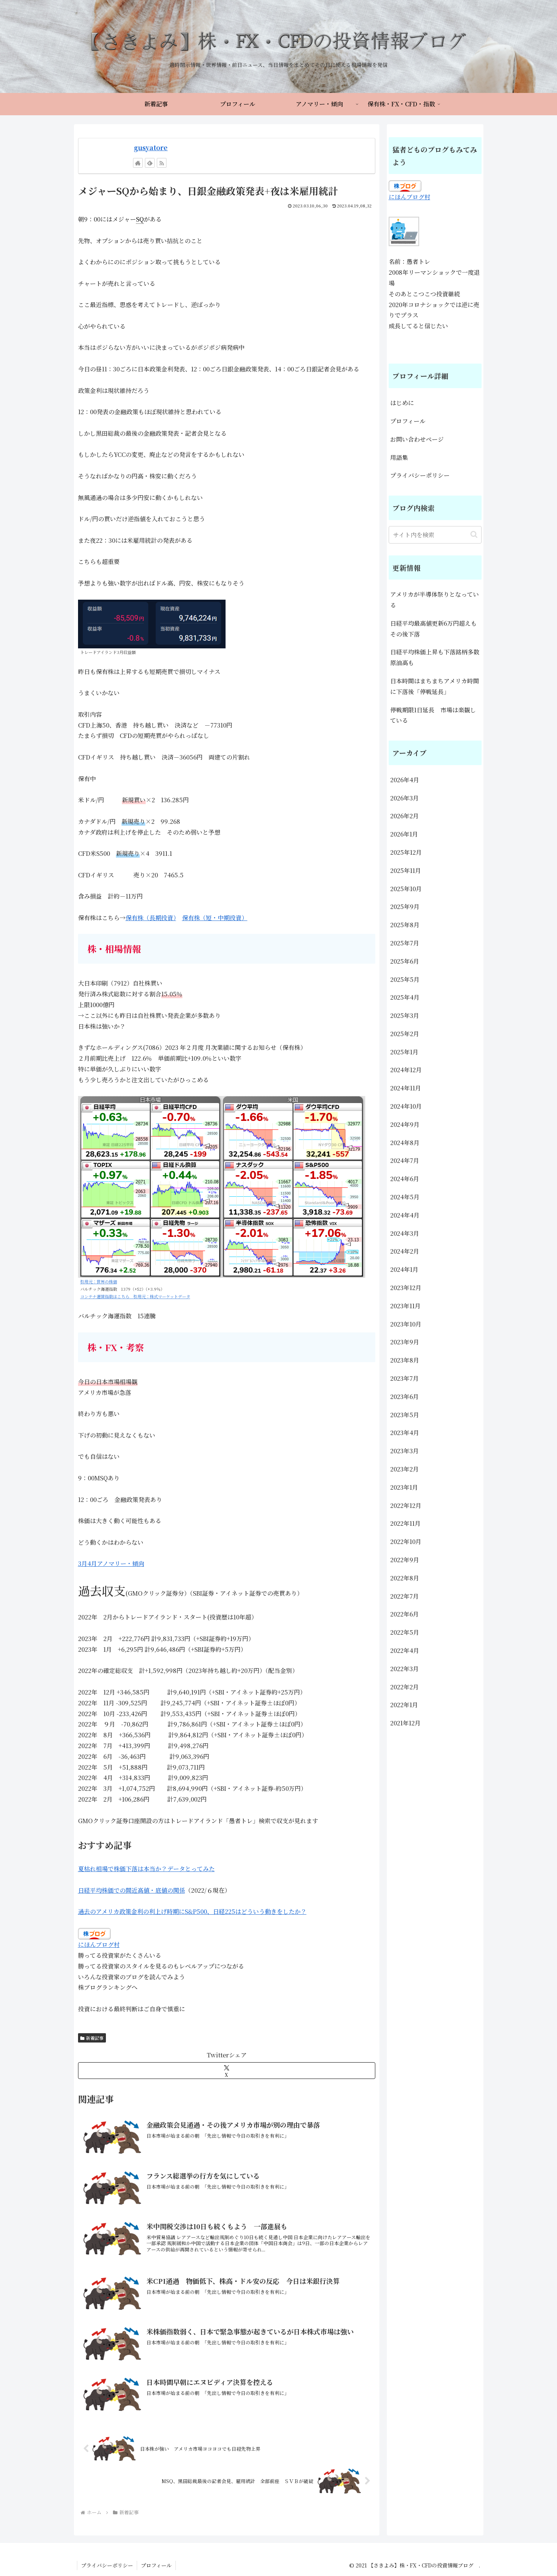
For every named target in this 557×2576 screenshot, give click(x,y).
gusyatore (151, 147)
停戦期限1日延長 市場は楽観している (433, 715)
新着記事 (92, 2038)
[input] (435, 535)
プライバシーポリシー (420, 475)
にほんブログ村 (99, 1944)
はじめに (402, 403)
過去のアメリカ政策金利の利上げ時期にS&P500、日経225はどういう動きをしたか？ (192, 1911)
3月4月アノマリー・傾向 (111, 1563)
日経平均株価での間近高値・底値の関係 (131, 1890)
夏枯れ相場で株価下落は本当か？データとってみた (146, 1868)
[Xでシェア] (226, 2070)
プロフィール (407, 421)
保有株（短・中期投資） (214, 917)
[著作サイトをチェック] (138, 163)
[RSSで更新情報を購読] (161, 163)
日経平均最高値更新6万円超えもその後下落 (433, 628)
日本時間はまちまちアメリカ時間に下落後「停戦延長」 (434, 686)
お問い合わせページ (417, 439)
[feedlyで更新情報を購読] (150, 163)
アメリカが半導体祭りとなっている (434, 599)
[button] (473, 534)
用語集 (399, 457)
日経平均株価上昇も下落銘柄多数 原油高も (436, 657)
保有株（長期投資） (151, 917)
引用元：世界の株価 (98, 1281)
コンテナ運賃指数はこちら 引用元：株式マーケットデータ (135, 1296)
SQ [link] (140, 219)
